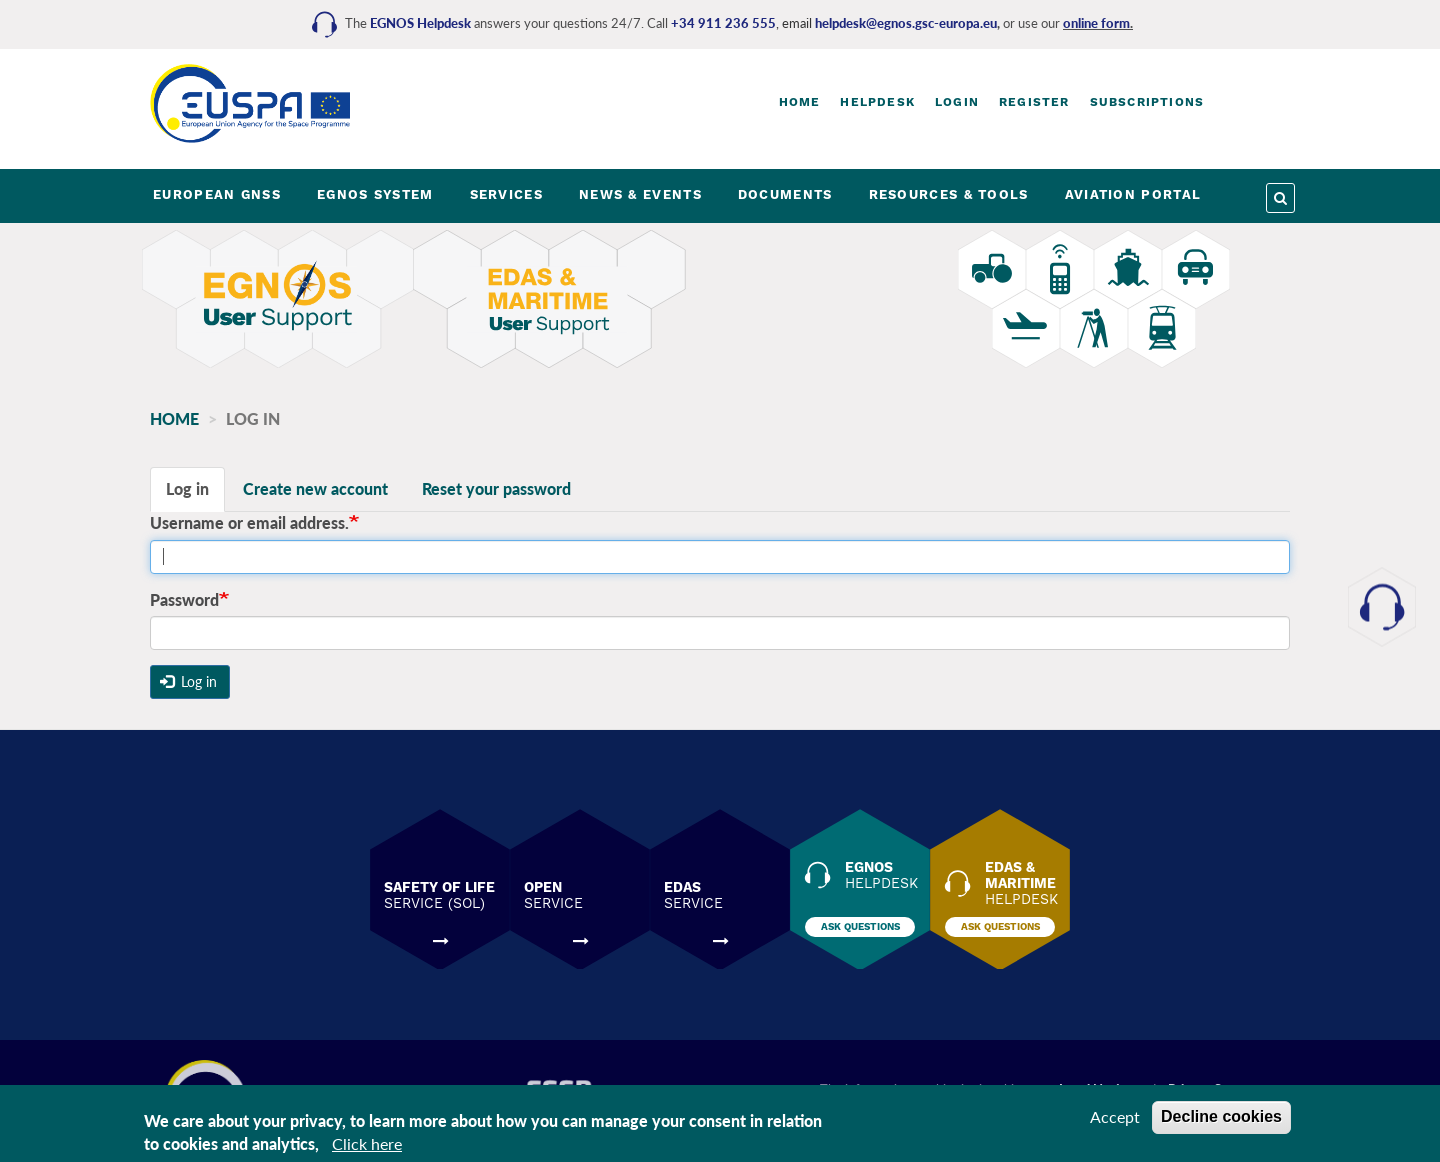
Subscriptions (1147, 102)
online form (1096, 23)
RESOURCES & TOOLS (949, 194)
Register (1034, 102)
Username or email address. (249, 522)
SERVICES (506, 194)
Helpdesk (877, 102)
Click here (367, 1143)
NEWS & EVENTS (640, 194)
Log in (187, 488)
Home (800, 102)
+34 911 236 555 (723, 23)
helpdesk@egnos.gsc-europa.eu (906, 23)
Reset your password (496, 488)
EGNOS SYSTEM (375, 194)
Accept (1115, 1116)
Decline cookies (1221, 1116)
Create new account (315, 488)
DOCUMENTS (785, 194)
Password (184, 599)
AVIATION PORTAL (1133, 194)
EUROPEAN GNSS (217, 194)
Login (957, 102)
